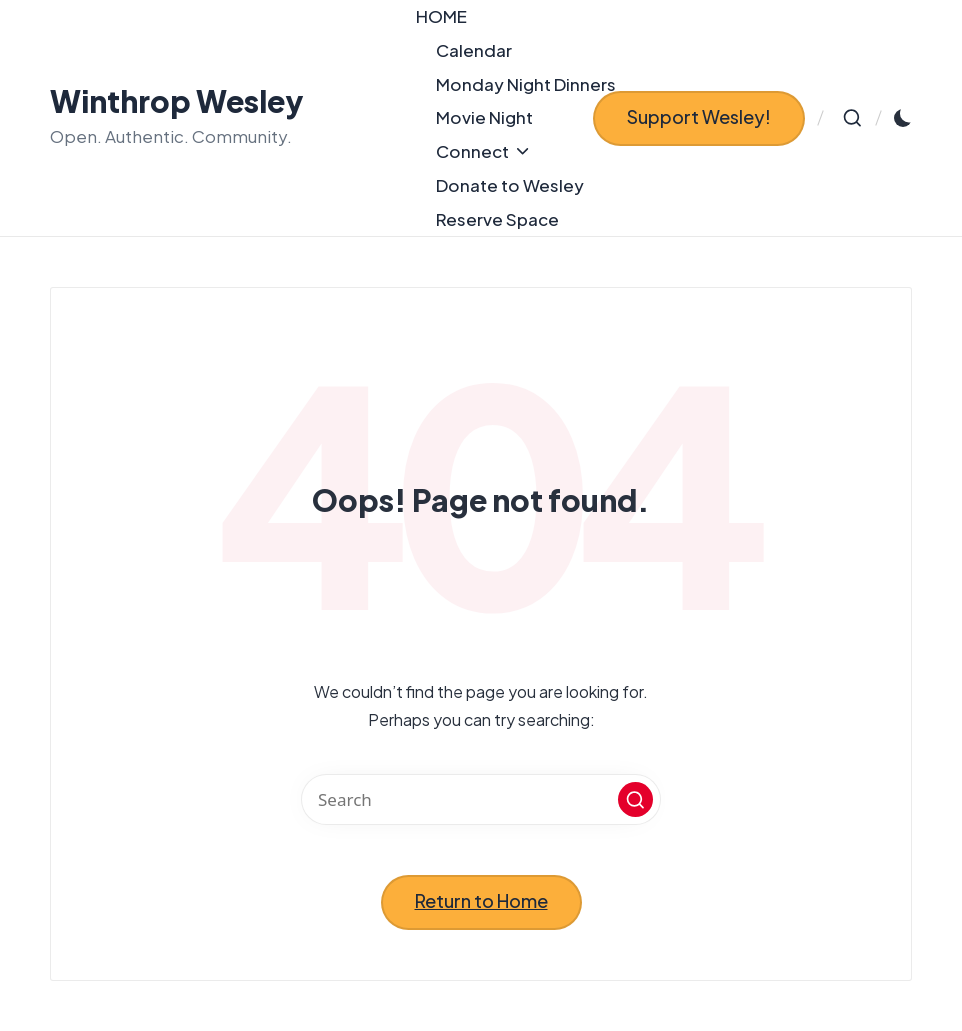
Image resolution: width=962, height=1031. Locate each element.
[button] (699, 118)
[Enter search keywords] (481, 799)
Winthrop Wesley (177, 101)
